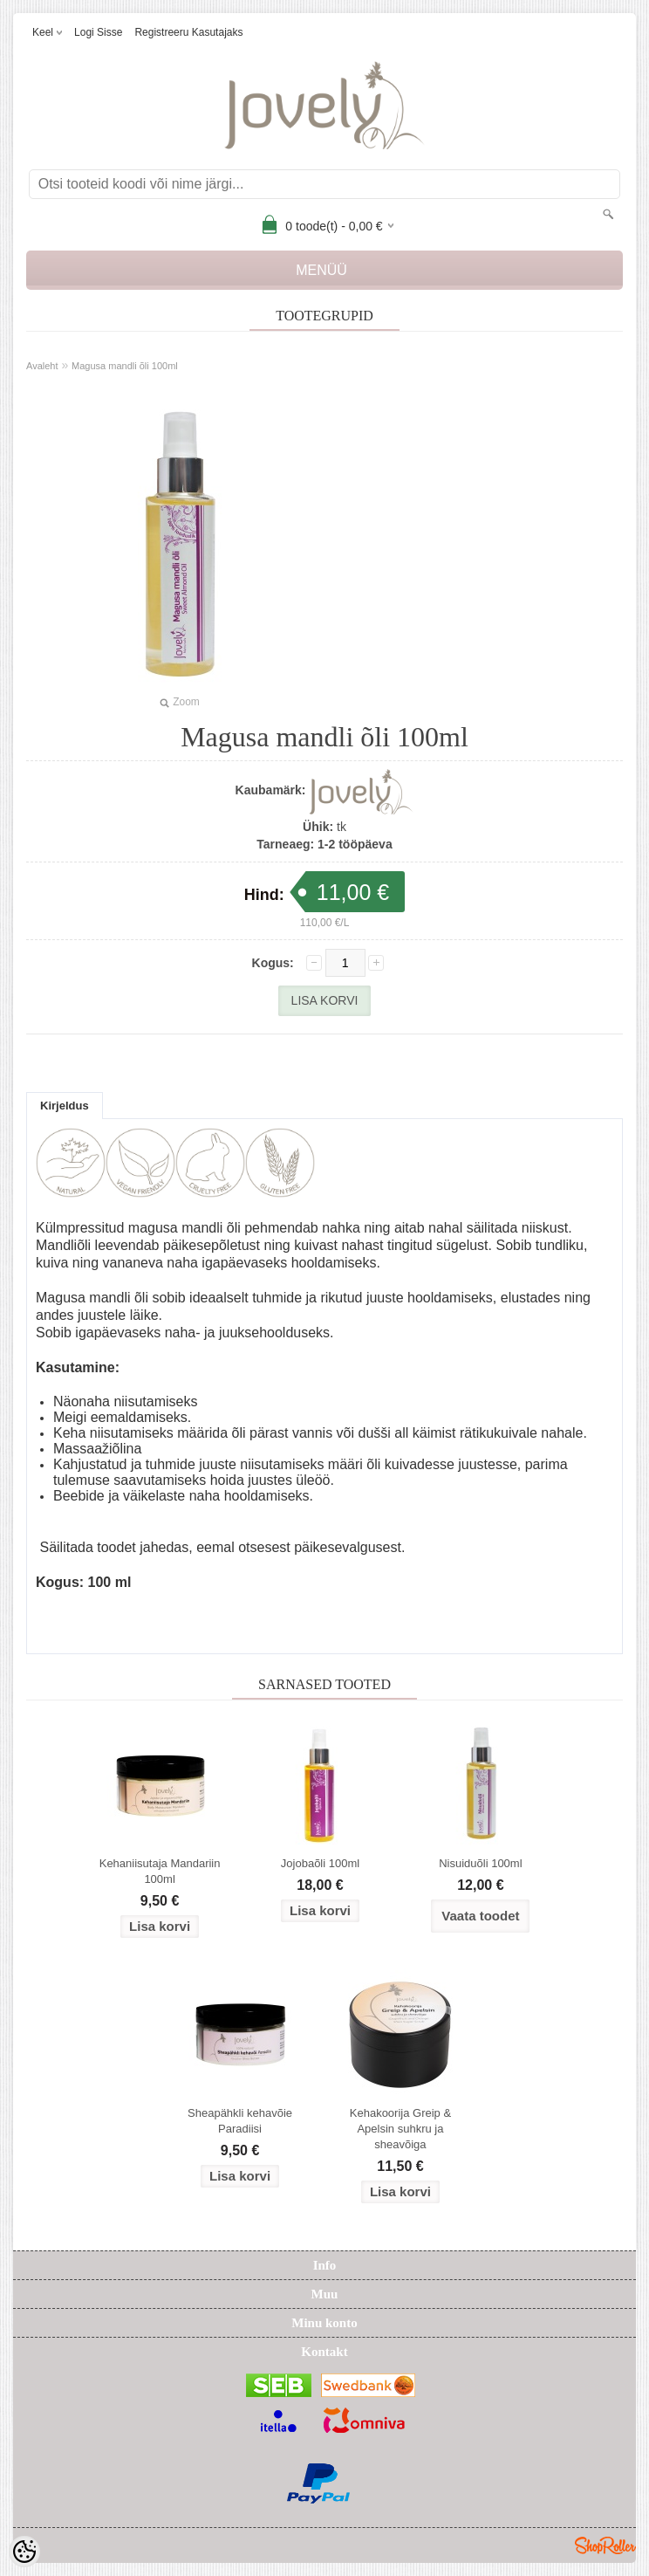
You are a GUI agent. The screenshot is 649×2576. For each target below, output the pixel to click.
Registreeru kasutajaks (188, 32)
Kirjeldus (64, 1105)
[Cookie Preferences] (24, 2551)
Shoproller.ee (605, 2545)
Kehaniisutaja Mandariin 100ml (160, 1871)
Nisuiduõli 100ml (480, 1863)
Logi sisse (98, 32)
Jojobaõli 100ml (320, 1863)
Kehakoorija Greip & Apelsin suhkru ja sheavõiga (400, 2128)
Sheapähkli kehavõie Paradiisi (240, 2120)
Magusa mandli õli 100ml (125, 366)
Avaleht (42, 366)
